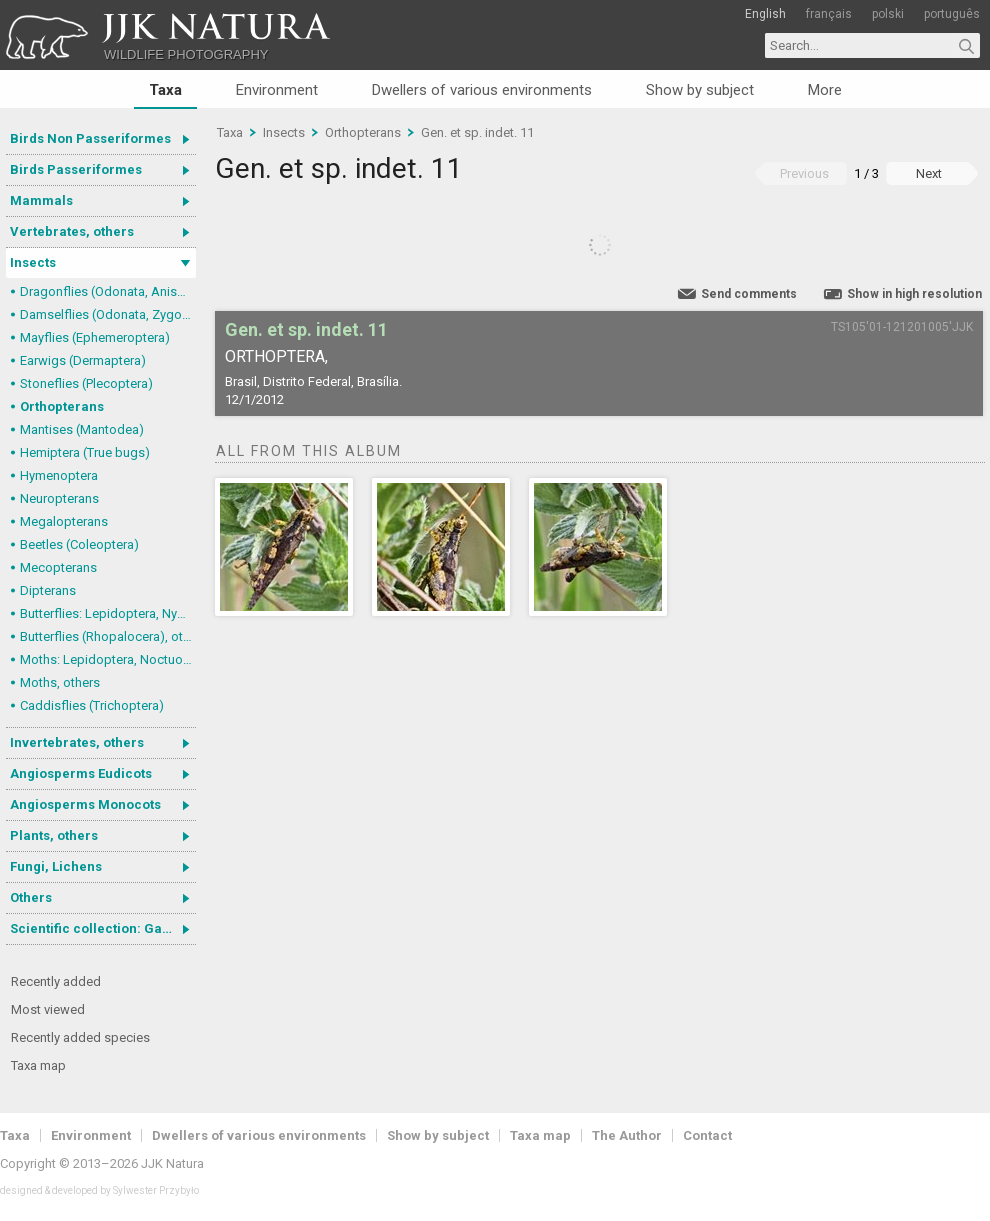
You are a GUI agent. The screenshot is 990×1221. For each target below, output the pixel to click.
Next (929, 173)
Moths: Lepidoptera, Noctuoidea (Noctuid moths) (108, 659)
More (825, 90)
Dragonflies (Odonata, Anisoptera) (108, 291)
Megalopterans (64, 521)
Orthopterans (62, 406)
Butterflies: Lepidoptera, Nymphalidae (108, 613)
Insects (33, 262)
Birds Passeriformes (76, 169)
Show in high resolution (914, 294)
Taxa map (38, 1065)
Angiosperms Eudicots (81, 773)
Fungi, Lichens (56, 866)
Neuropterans (59, 498)
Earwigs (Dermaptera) (83, 360)
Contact (707, 1135)
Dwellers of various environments (482, 90)
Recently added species (80, 1037)
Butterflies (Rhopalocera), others (108, 636)
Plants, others (54, 835)
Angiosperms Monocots (85, 804)
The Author (627, 1135)
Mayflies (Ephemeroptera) (95, 337)
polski (888, 14)
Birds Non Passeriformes (90, 138)
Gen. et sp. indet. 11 (477, 132)
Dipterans (48, 590)
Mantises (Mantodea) (82, 429)
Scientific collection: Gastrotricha (103, 928)
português (952, 14)
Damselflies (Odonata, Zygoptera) (108, 314)
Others (31, 897)
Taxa (165, 90)
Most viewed (48, 1009)
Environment (277, 90)
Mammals (41, 200)
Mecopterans (58, 567)
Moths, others (60, 682)
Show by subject (700, 90)
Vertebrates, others (72, 231)
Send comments (749, 294)
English (765, 14)
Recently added (56, 981)
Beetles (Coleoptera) (79, 544)
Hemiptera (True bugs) (85, 452)
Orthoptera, (276, 356)
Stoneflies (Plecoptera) (86, 383)
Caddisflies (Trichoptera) (92, 705)
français (829, 14)
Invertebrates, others (77, 742)
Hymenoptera (59, 475)
